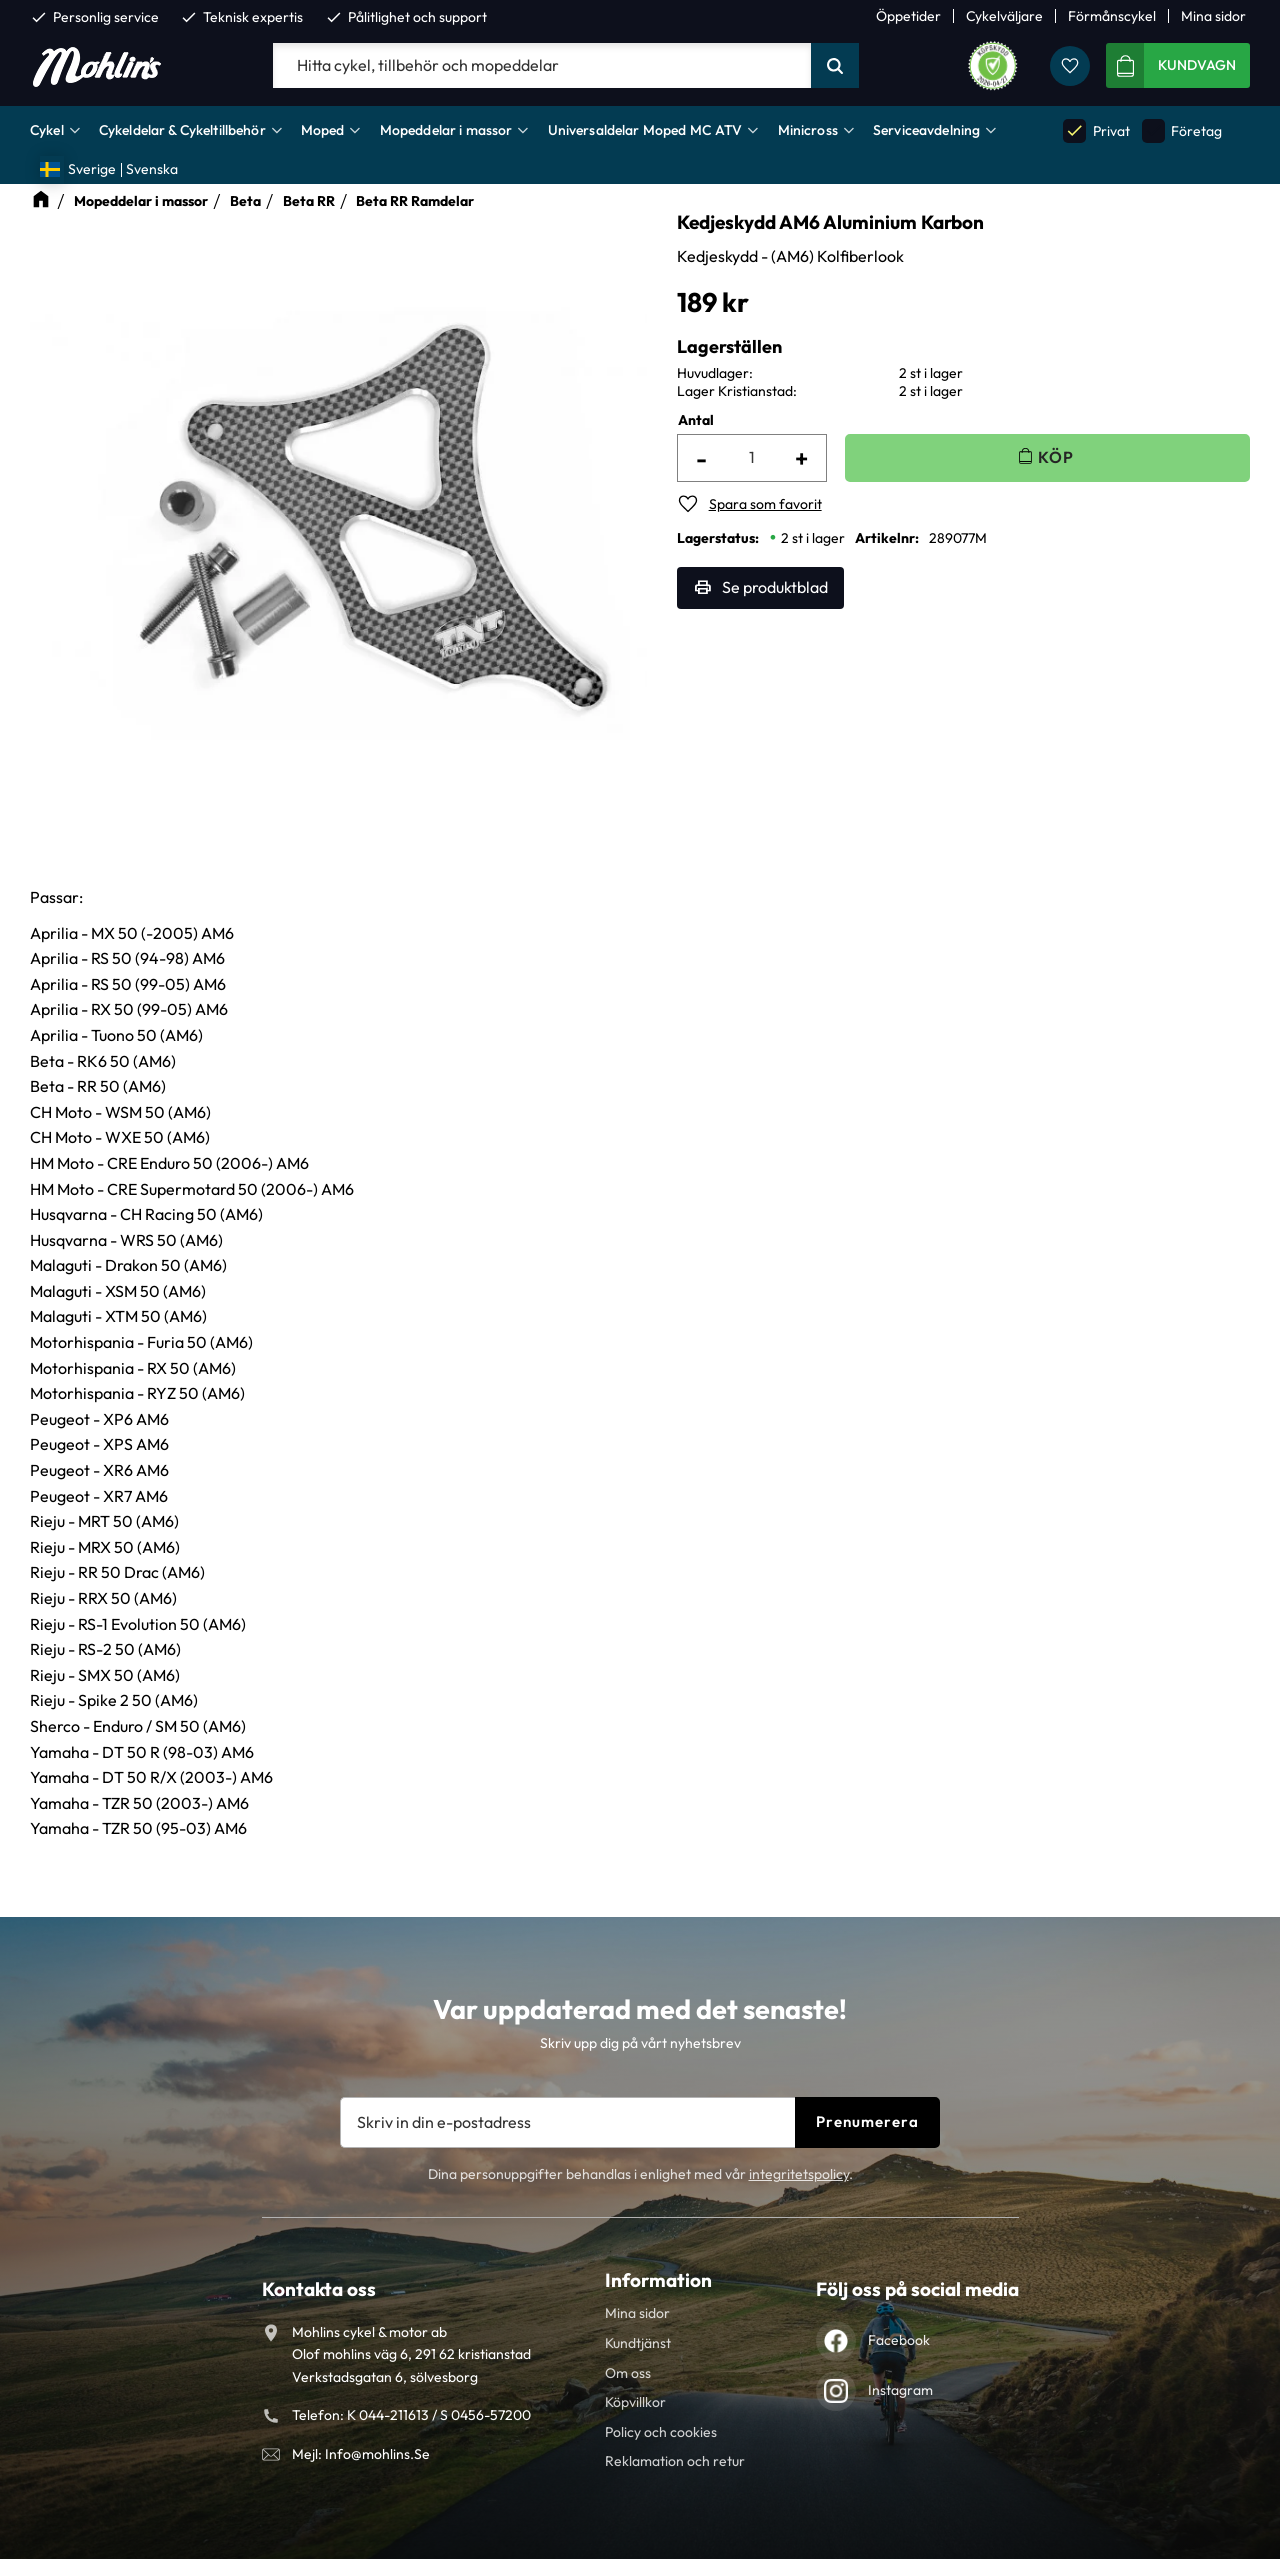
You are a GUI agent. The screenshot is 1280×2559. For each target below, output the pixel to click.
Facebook (899, 2340)
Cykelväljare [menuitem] (1004, 16)
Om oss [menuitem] (628, 2373)
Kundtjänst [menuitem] (638, 2343)
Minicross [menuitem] (808, 130)
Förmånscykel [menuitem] (1112, 16)
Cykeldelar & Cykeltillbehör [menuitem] (182, 130)
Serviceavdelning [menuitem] (926, 130)
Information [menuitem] (658, 2280)
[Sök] (835, 66)
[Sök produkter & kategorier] (542, 66)
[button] (1070, 66)
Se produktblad (775, 587)
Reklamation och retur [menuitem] (675, 2461)
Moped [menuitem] (323, 130)
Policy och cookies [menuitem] (661, 2432)
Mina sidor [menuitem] (1213, 16)
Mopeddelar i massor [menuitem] (446, 130)
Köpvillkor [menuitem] (635, 2402)
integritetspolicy (799, 2174)
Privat (1096, 130)
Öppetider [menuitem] (908, 16)
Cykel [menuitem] (47, 130)
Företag (1182, 130)
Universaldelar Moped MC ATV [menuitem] (645, 130)
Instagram (900, 2390)
